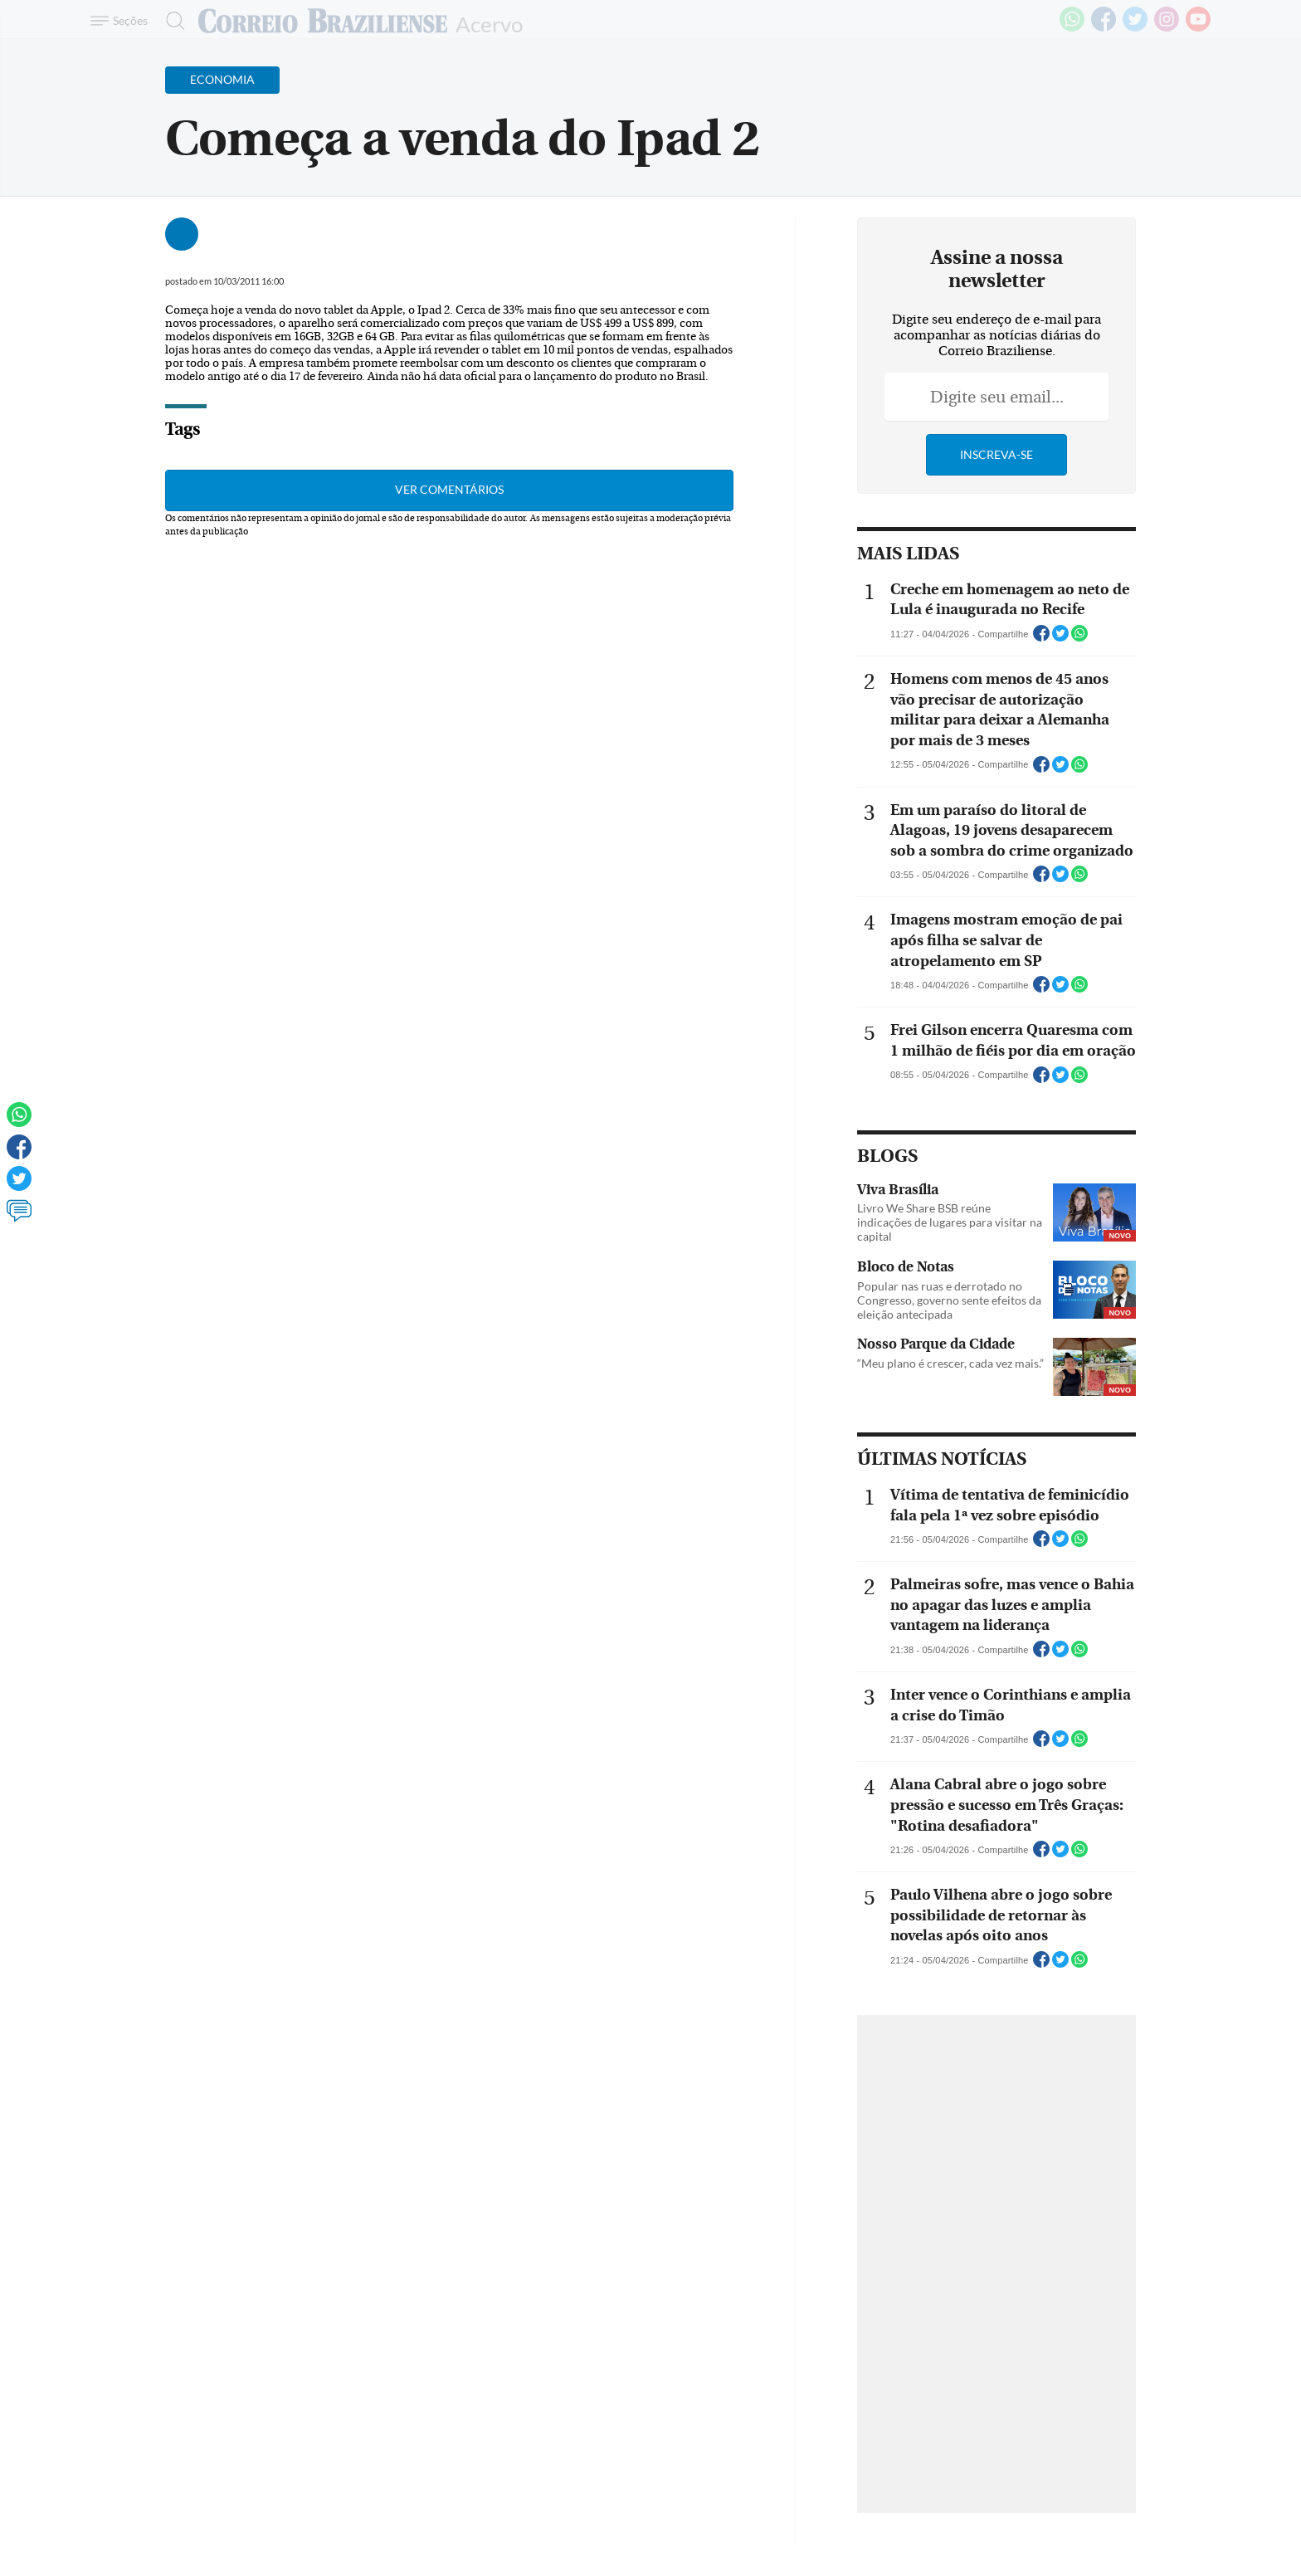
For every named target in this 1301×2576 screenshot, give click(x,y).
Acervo (489, 23)
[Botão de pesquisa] (170, 20)
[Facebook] (1103, 28)
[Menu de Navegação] (121, 20)
